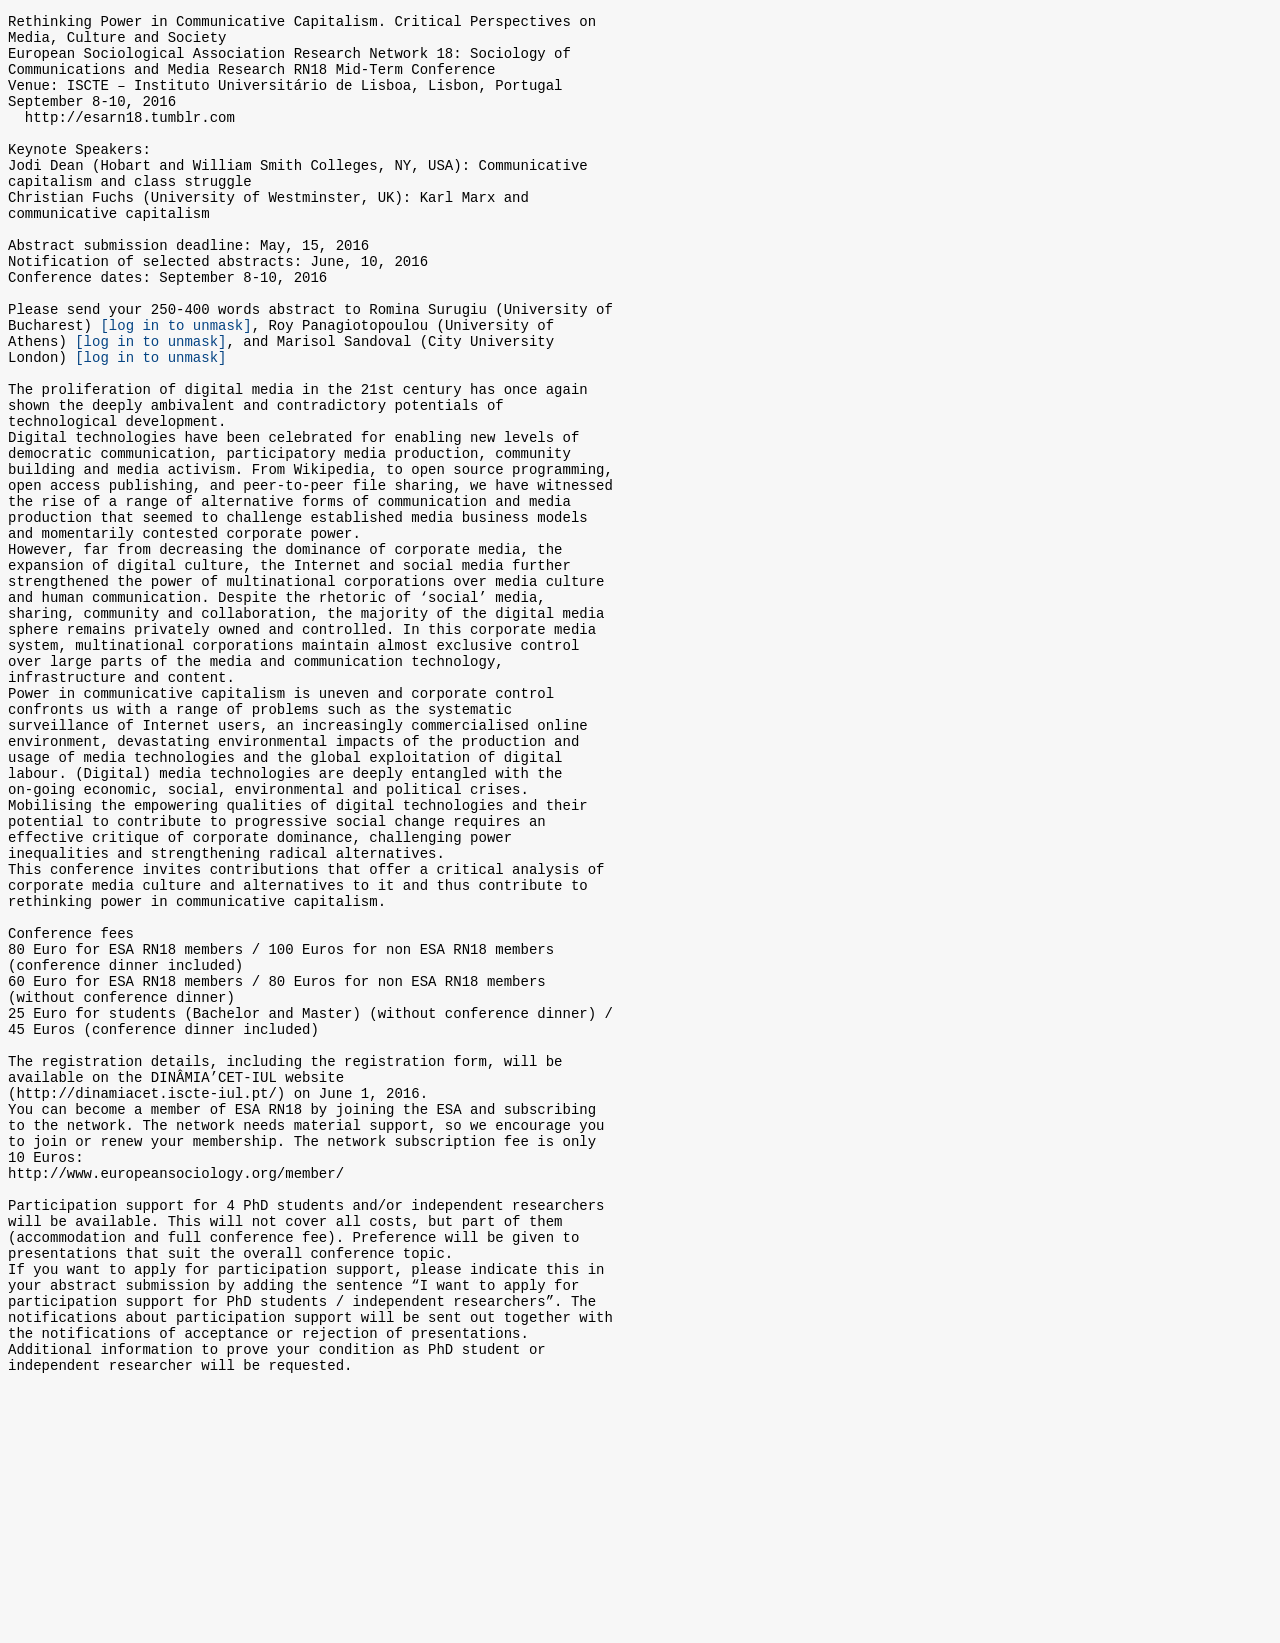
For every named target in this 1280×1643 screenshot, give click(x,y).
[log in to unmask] (175, 384)
